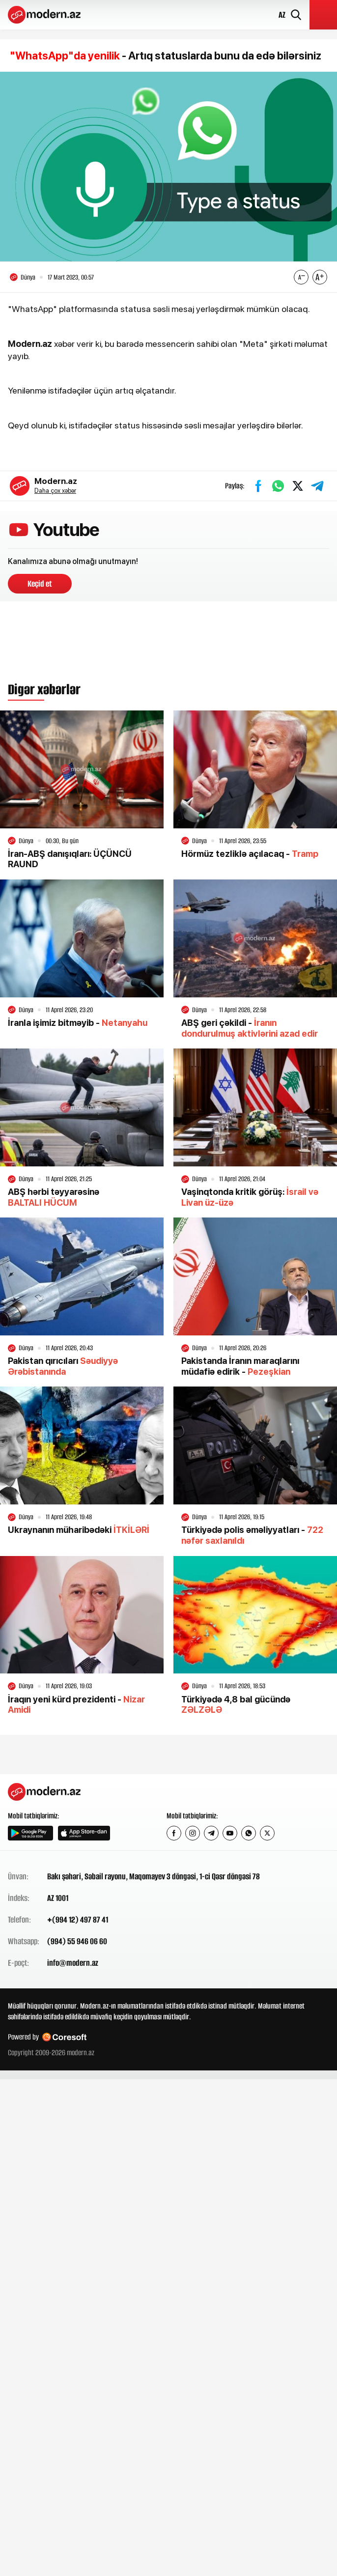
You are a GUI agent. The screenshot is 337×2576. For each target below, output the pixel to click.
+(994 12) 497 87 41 (77, 1919)
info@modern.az (72, 1963)
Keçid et (40, 584)
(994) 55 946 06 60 (77, 1941)
